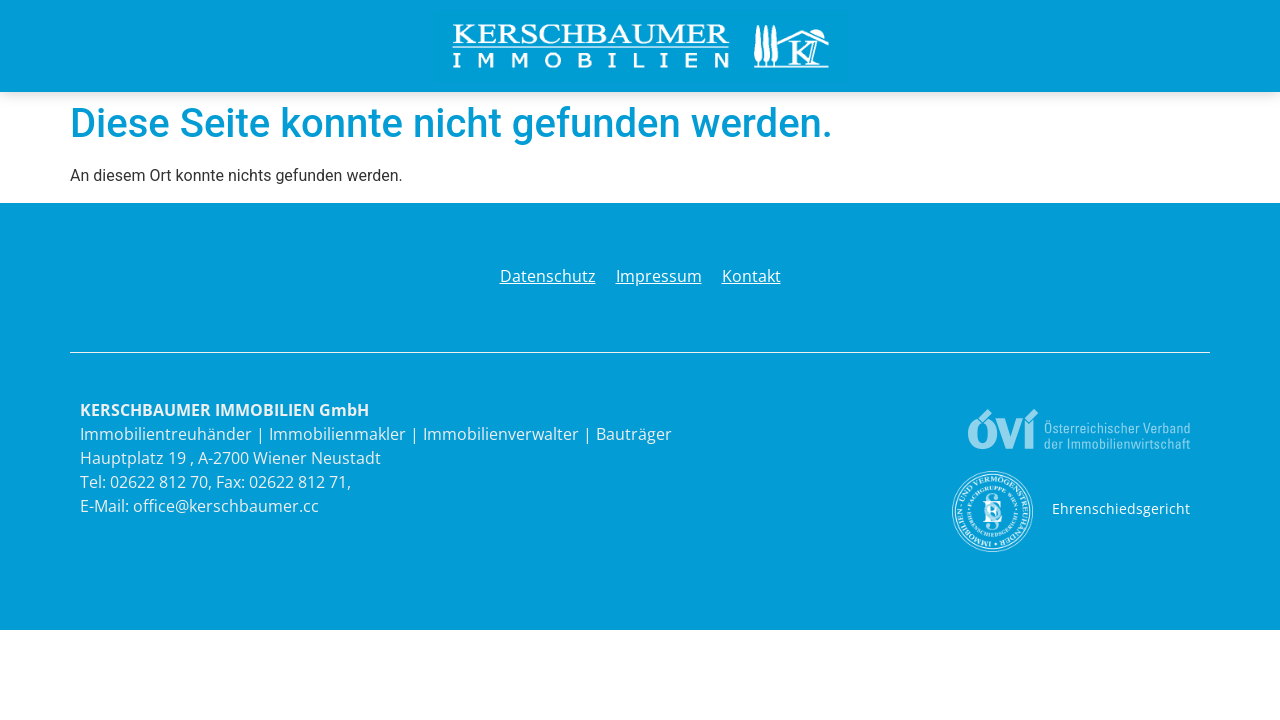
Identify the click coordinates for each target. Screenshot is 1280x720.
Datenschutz (548, 276)
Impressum (659, 276)
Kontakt (751, 276)
